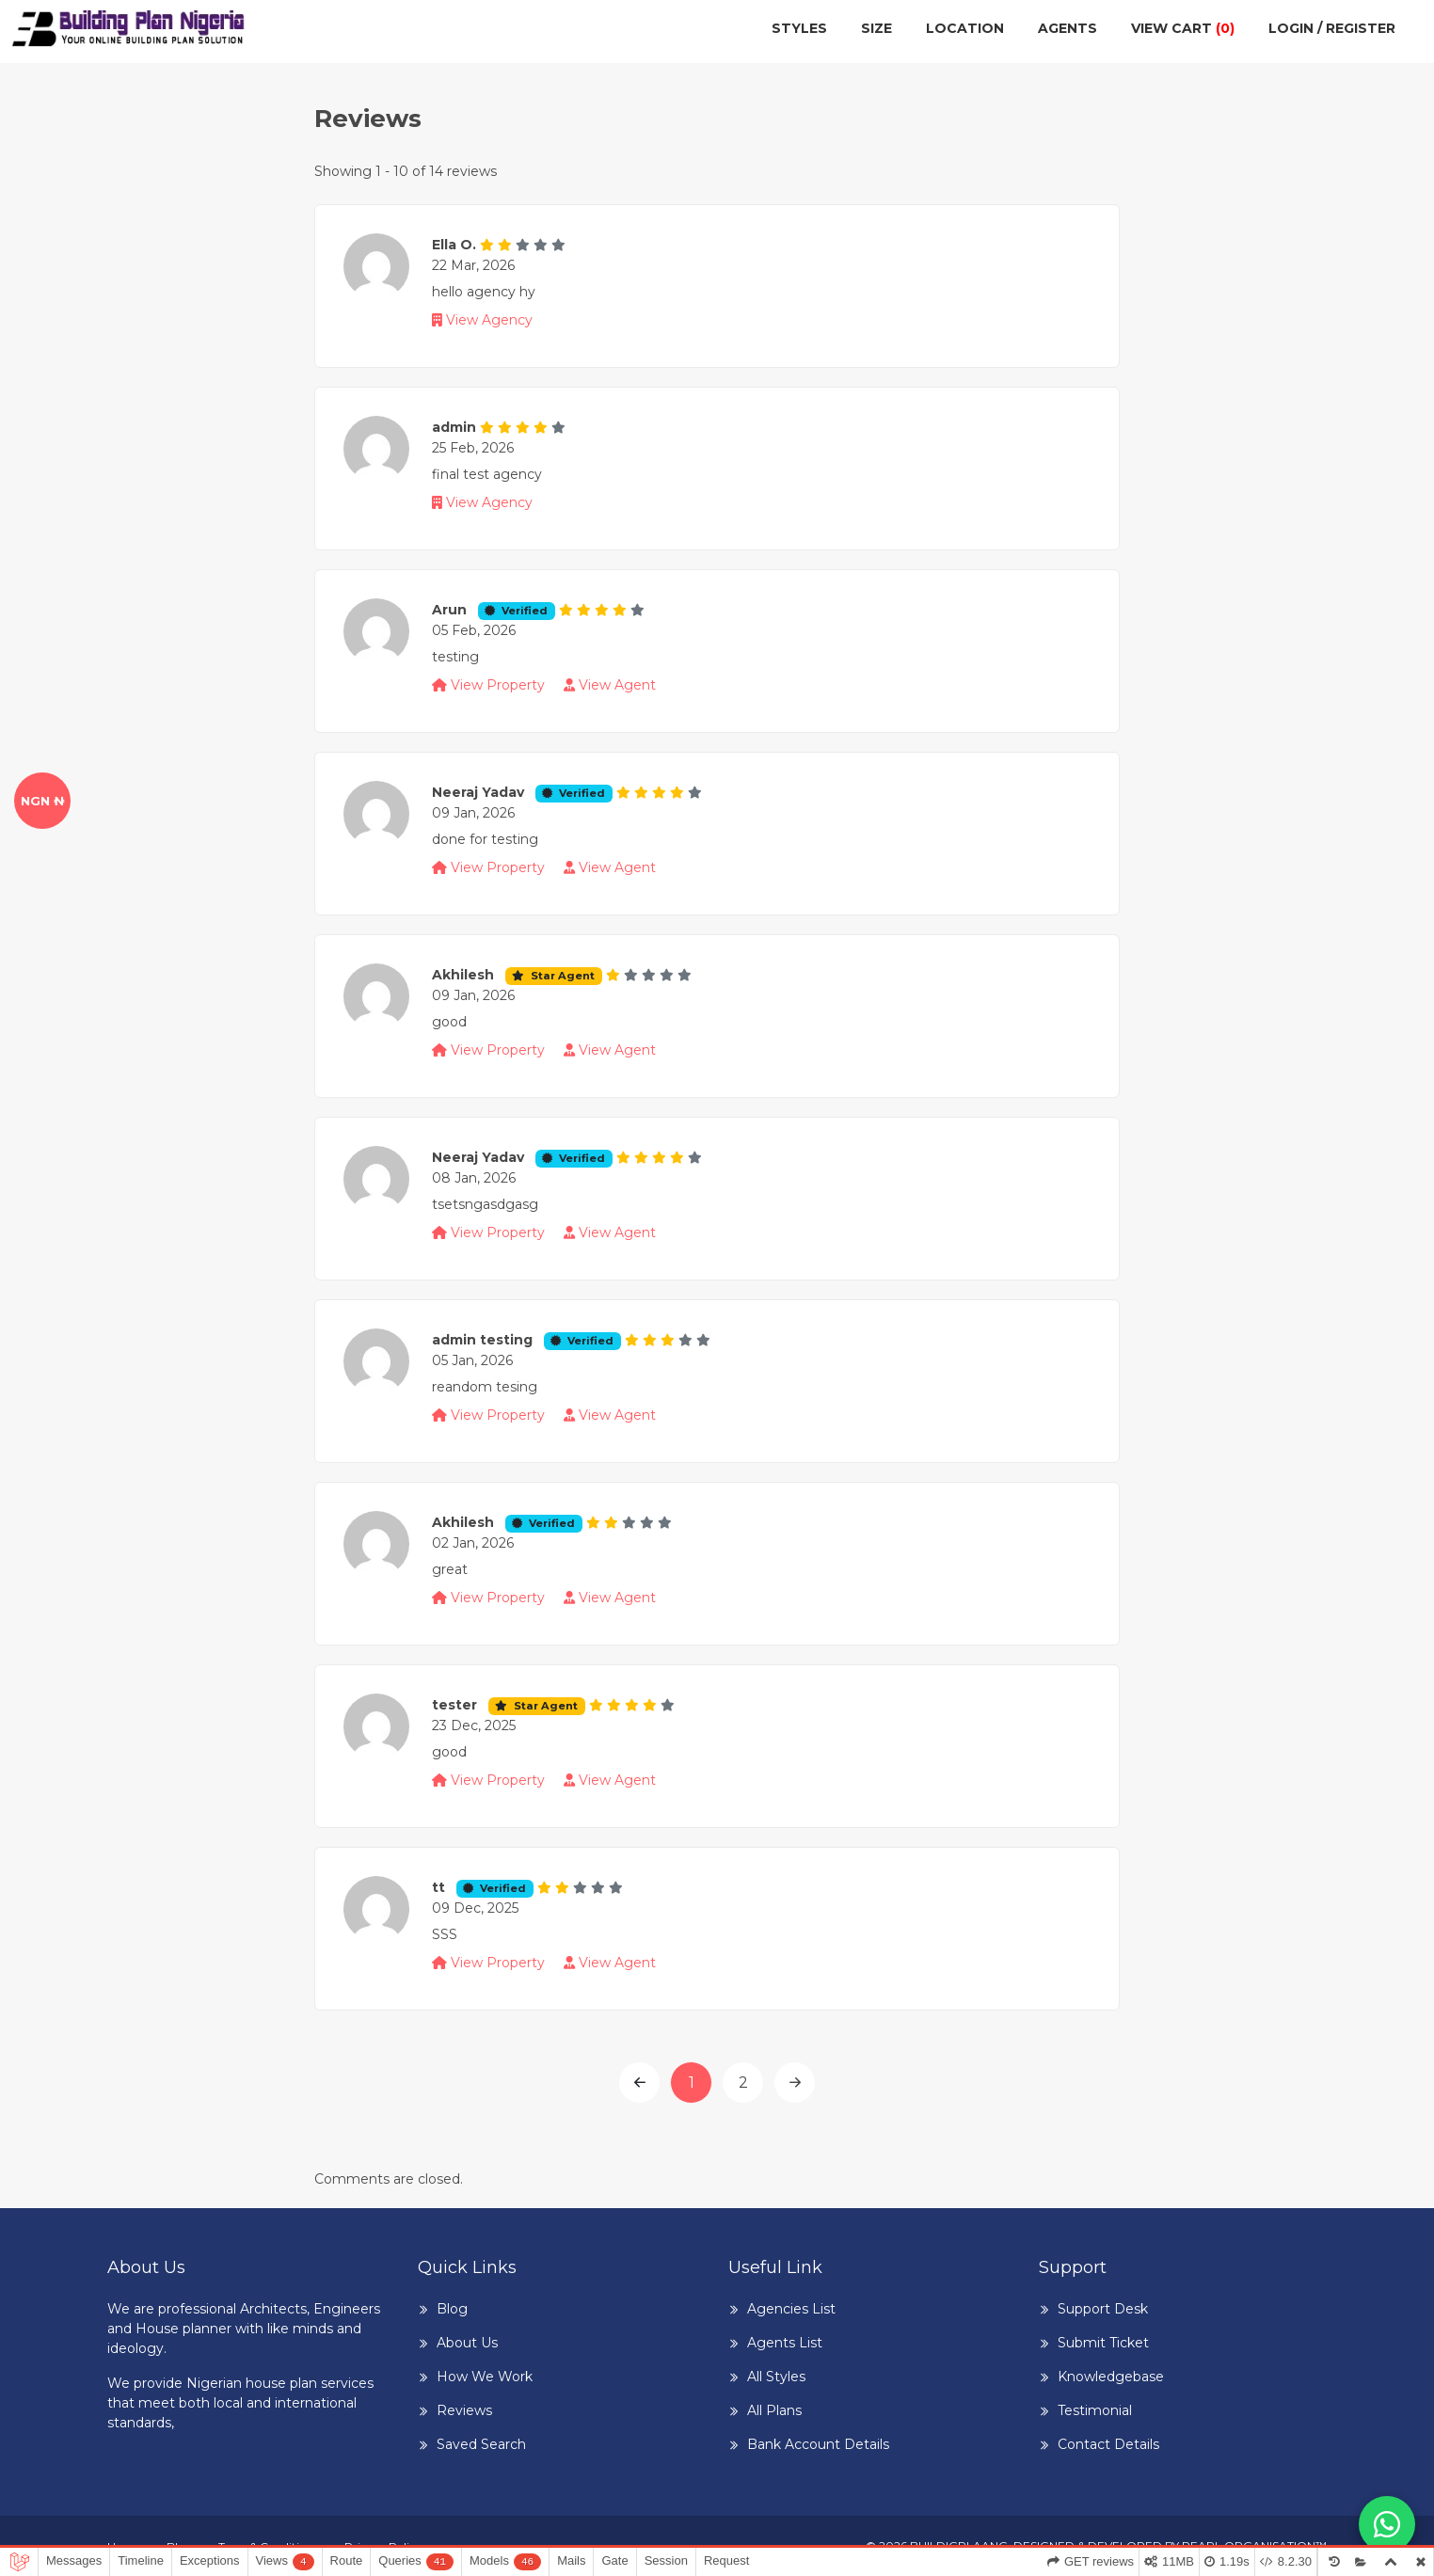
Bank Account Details (818, 2444)
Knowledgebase (1111, 2376)
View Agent (610, 684)
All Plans (774, 2410)
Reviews (464, 2410)
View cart (1183, 28)
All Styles (776, 2376)
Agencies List (791, 2308)
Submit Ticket (1103, 2342)
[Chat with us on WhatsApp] (1387, 2524)
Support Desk (1103, 2308)
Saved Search (481, 2444)
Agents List (784, 2342)
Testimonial (1095, 2410)
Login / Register (1331, 28)
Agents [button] (1067, 28)
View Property (490, 684)
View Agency (482, 319)
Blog (452, 2308)
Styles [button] (799, 28)
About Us (467, 2342)
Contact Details (1108, 2444)
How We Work (485, 2376)
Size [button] (876, 28)
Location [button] (965, 28)
